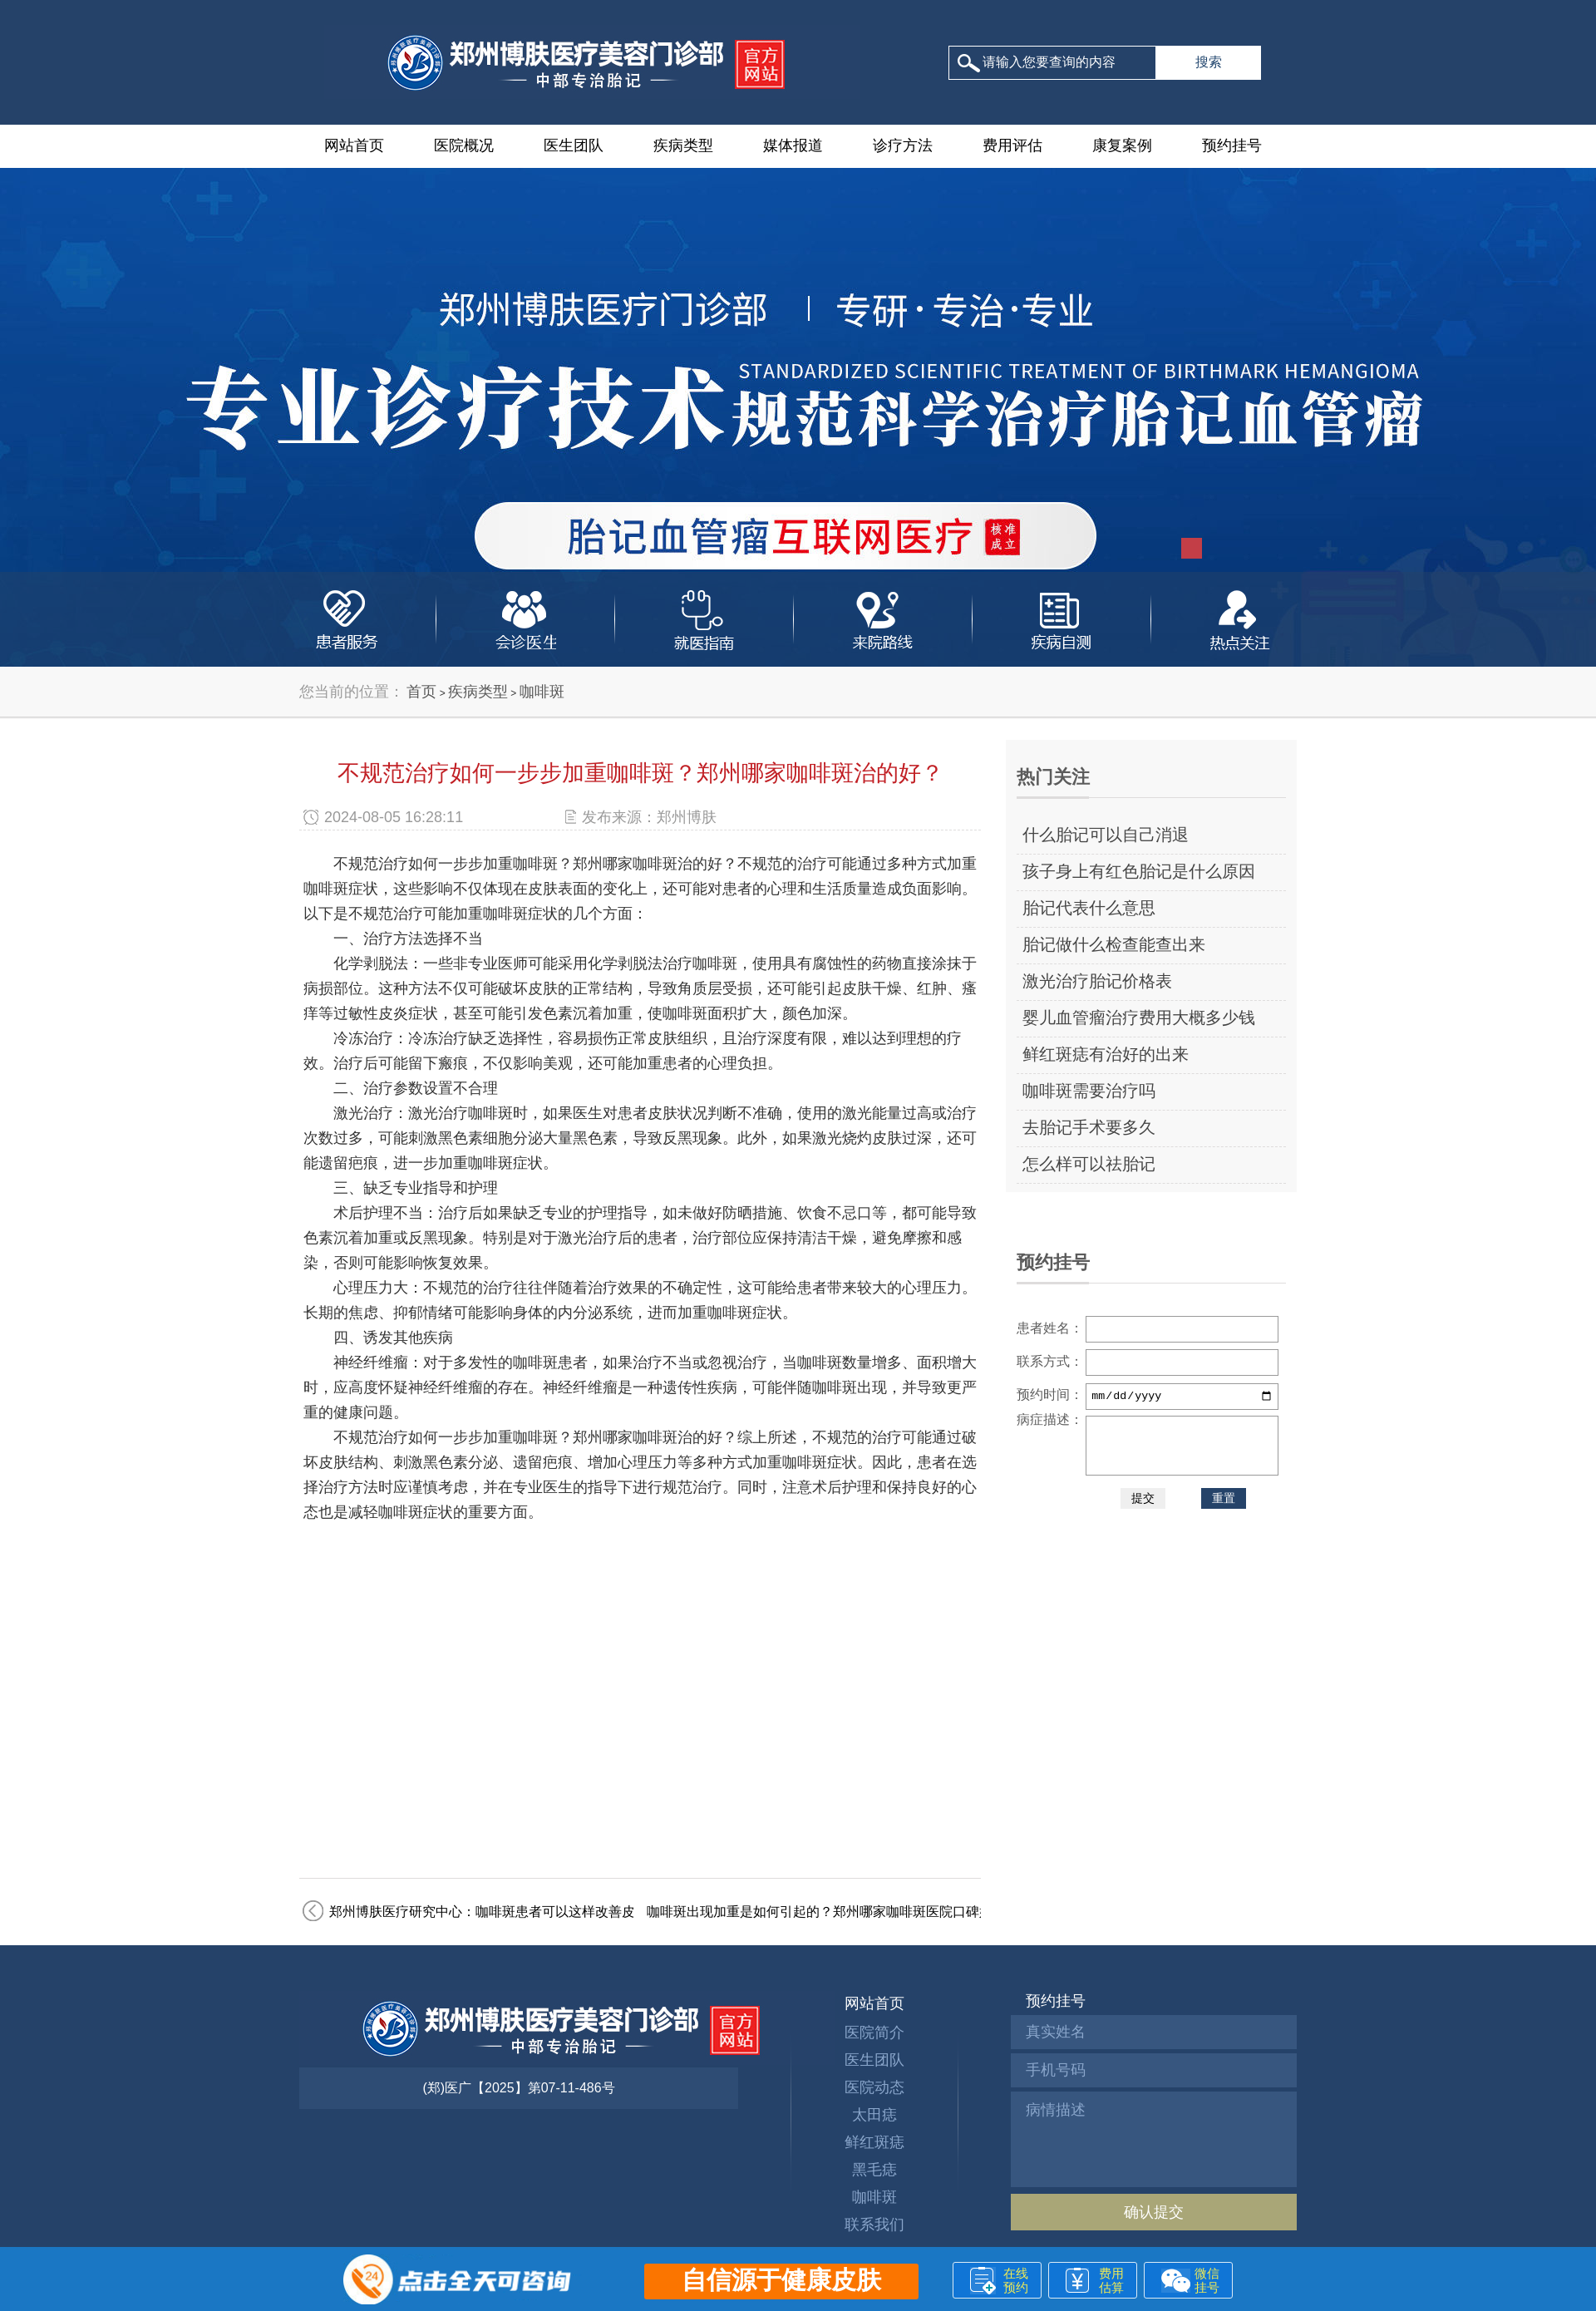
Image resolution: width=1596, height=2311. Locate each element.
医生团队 (573, 145)
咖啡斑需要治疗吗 (1088, 1091)
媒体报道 (793, 145)
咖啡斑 (542, 691)
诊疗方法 (903, 145)
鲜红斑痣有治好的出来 (1105, 1054)
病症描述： (1050, 1419)
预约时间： (1050, 1394)
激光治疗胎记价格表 (1097, 981)
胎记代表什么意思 (1088, 908)
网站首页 (354, 145)
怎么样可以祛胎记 (1088, 1164)
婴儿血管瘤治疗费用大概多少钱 (1138, 1017)
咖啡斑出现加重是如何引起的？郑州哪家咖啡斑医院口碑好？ (826, 1911)
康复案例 (1122, 145)
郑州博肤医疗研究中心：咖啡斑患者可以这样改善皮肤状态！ (508, 1911)
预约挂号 (1232, 145)
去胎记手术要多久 (1088, 1127)
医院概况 (464, 145)
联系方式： (1050, 1361)
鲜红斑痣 (874, 2142)
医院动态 (874, 2087)
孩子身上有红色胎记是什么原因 (1138, 871)
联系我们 (874, 2224)
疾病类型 (683, 145)
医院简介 (874, 2032)
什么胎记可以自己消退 (1105, 834)
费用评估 (1012, 145)
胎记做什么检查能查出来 (1113, 944)
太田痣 (874, 2115)
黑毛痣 (874, 2169)
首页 (421, 691)
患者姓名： (1050, 1328)
